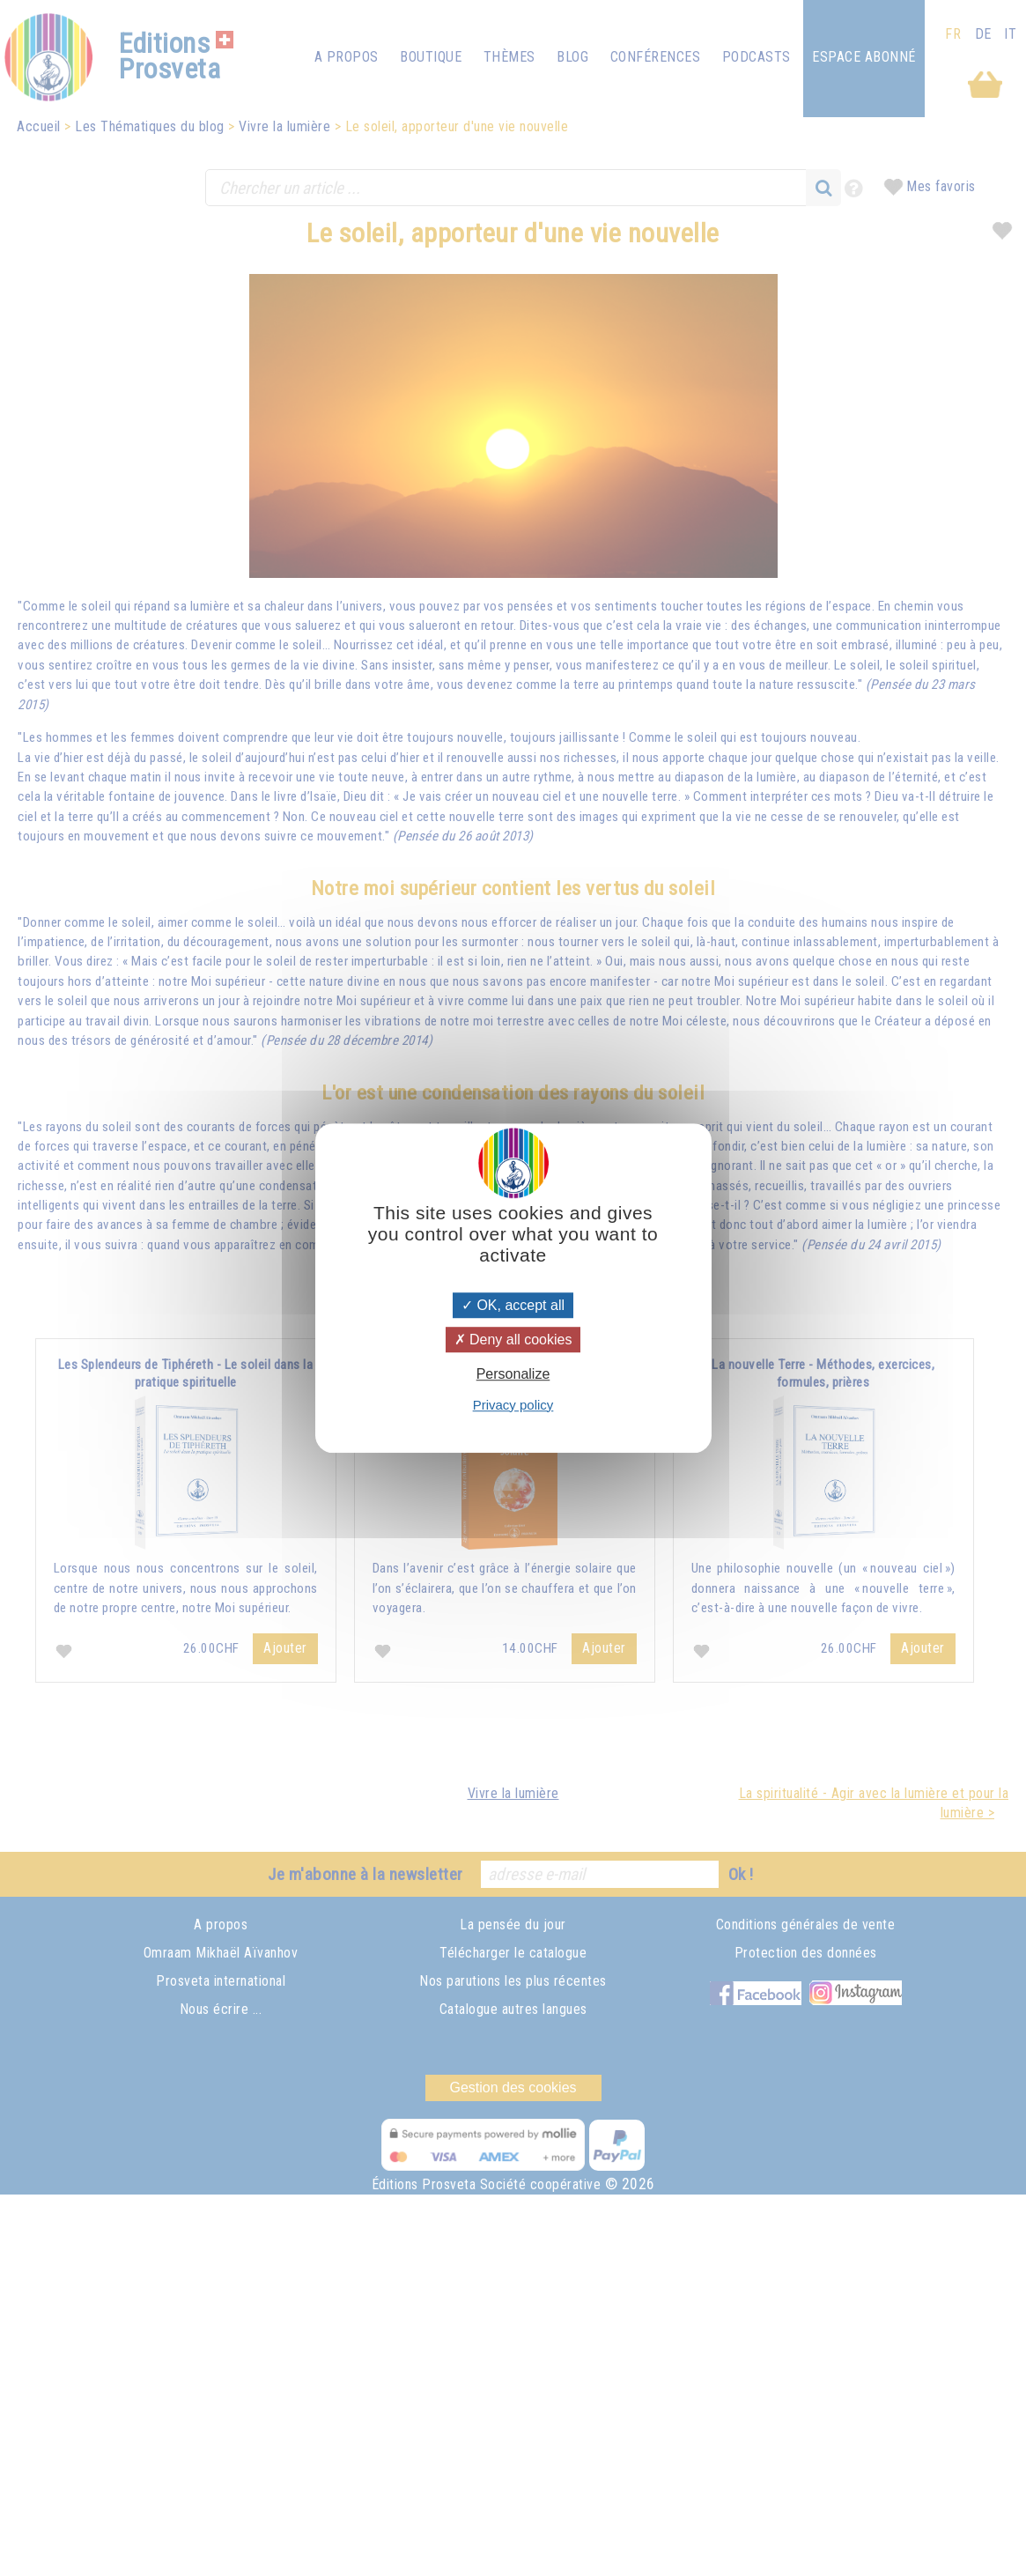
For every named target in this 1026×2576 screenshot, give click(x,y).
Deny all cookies (513, 1339)
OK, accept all (513, 1305)
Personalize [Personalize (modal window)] (513, 1374)
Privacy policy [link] (513, 1404)
